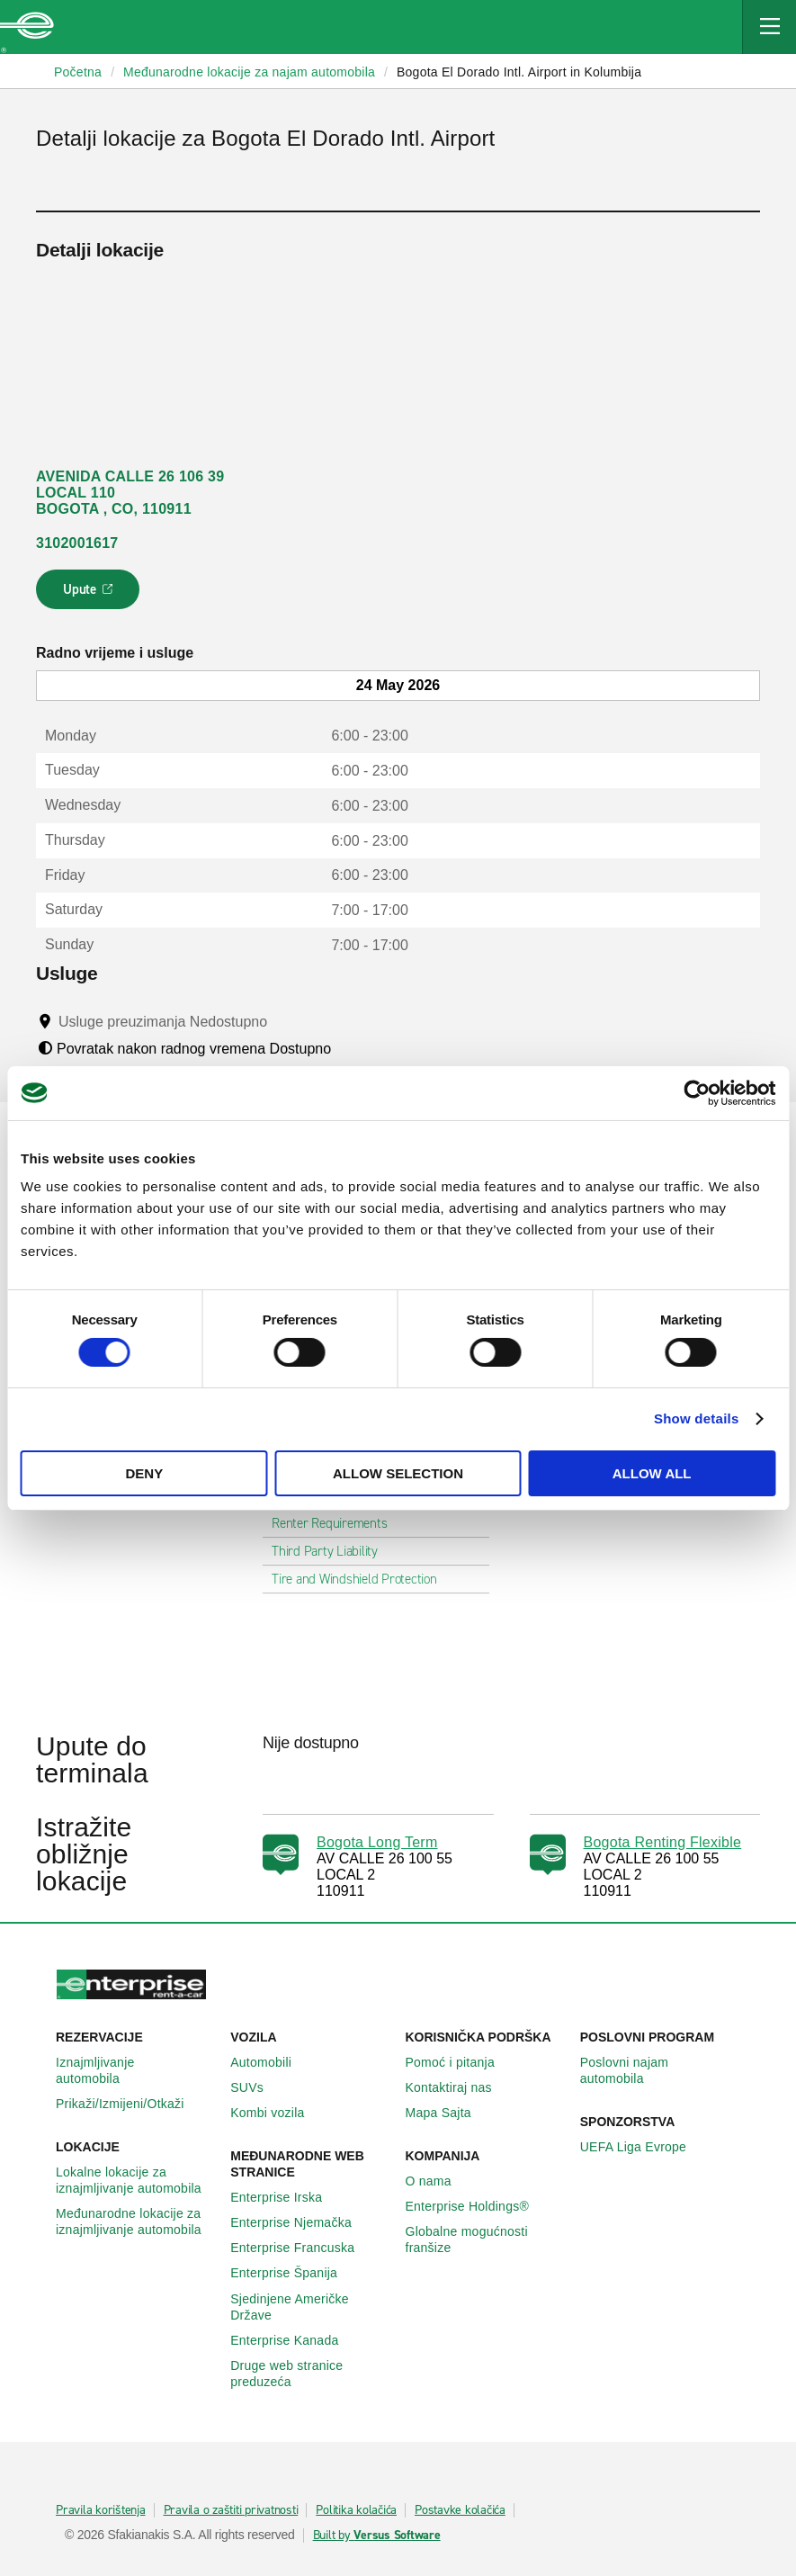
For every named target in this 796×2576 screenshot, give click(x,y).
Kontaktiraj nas (459, 2087)
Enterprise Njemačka (300, 2222)
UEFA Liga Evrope (643, 2147)
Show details (696, 1418)
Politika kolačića (356, 2510)
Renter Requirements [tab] (336, 1523)
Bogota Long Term (377, 1842)
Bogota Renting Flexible (663, 1842)
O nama (438, 2181)
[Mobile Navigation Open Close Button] (769, 27)
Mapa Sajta (448, 2112)
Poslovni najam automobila (660, 2070)
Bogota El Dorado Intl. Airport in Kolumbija (519, 72)
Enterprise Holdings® (478, 2206)
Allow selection (398, 1473)
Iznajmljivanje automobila (136, 2070)
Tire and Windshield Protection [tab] (362, 1579)
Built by (377, 2535)
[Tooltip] (284, 1021)
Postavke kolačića (460, 2510)
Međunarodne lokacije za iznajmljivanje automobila (136, 2221)
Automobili (270, 2062)
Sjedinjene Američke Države (310, 2307)
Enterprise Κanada (294, 2340)
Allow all (652, 1473)
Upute (90, 594)
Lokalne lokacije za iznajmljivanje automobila (136, 2180)
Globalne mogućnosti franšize (486, 2239)
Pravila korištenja (101, 2510)
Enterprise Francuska (302, 2247)
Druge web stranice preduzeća (310, 2373)
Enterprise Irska (286, 2197)
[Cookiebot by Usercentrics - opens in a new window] (696, 1092)
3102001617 (77, 543)
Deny (144, 1473)
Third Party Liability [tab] (332, 1551)
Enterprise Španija (293, 2273)
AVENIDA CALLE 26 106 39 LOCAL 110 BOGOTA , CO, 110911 (130, 492)
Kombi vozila (277, 2112)
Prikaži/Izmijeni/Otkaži (130, 2103)
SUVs (256, 2087)
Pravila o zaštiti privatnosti (231, 2510)
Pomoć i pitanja (460, 2062)
